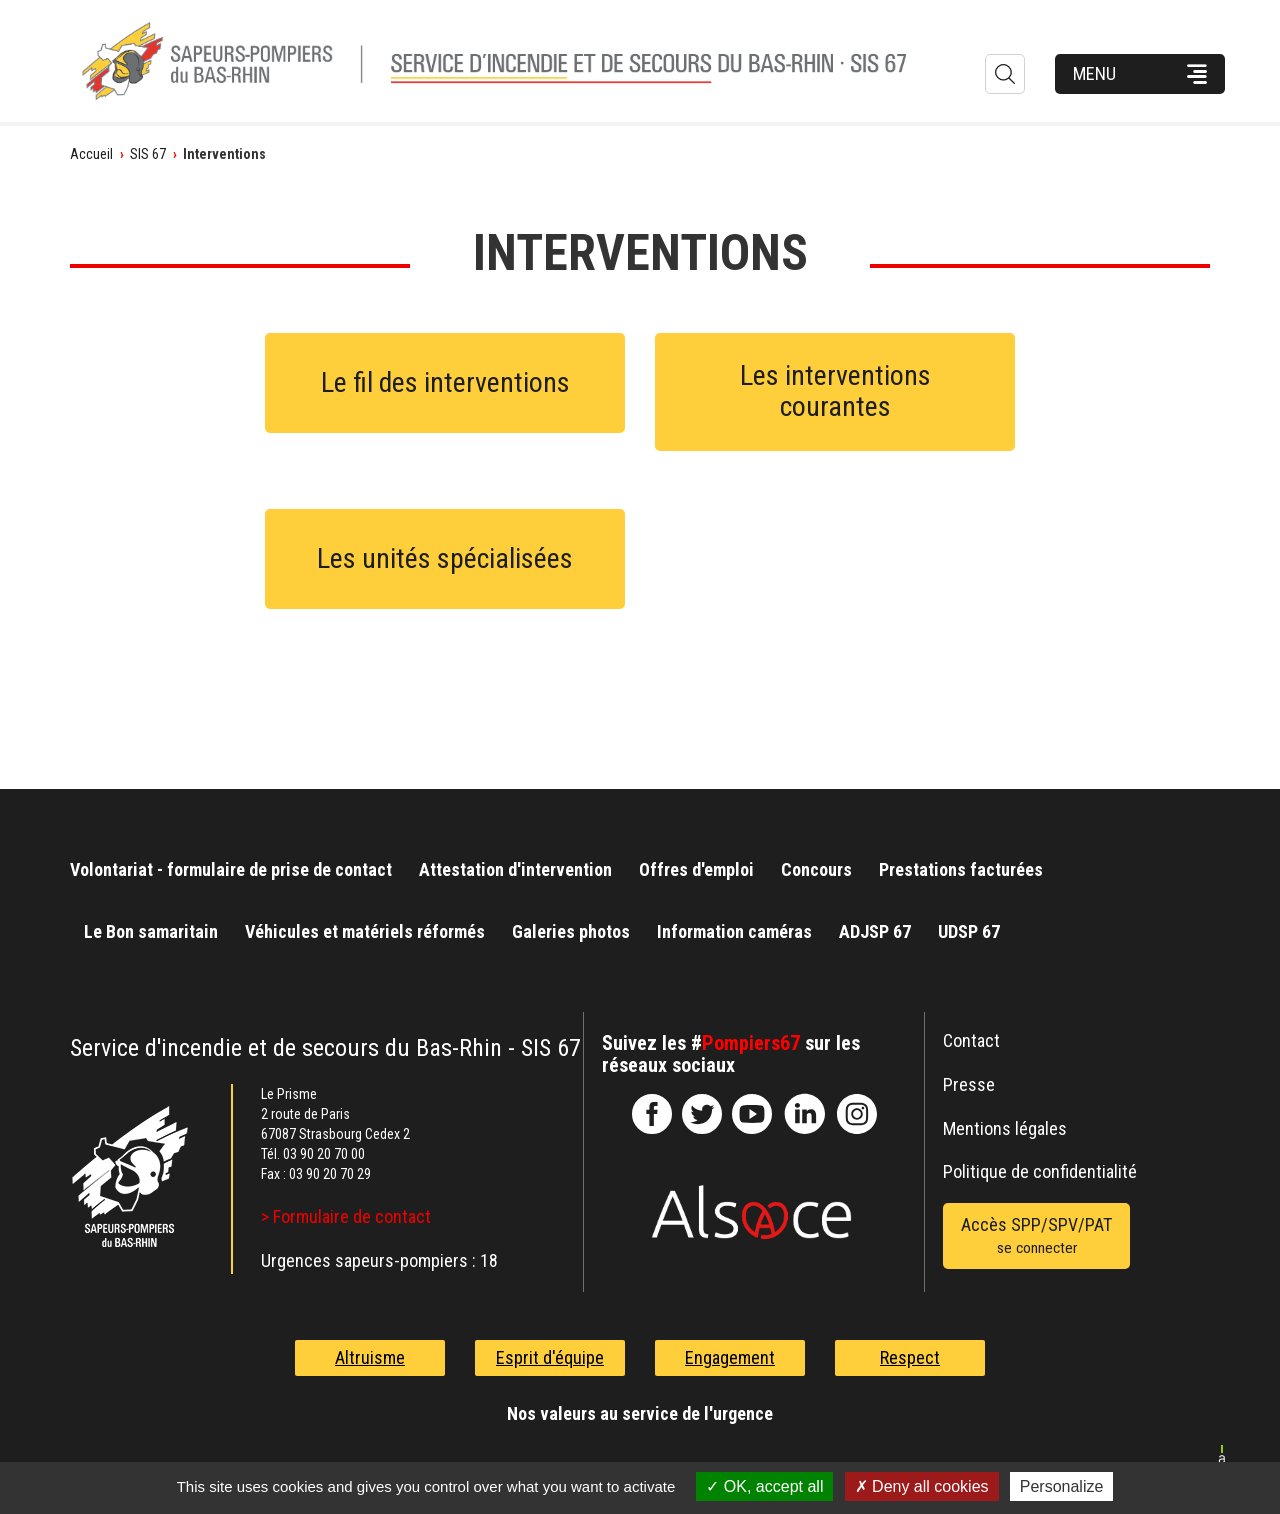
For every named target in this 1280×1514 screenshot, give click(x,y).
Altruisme (370, 1357)
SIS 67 (148, 154)
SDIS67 (652, 1114)
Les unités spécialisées (445, 558)
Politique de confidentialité (1040, 1171)
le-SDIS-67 (702, 1114)
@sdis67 (857, 1114)
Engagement (730, 1357)
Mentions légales (1005, 1128)
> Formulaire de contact (346, 1216)
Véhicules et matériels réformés (365, 931)
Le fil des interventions (445, 382)
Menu (1094, 73)
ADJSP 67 (875, 931)
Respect (910, 1357)
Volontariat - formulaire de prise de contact (231, 869)
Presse (969, 1084)
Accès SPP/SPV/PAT (1036, 1237)
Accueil (91, 154)
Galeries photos (571, 931)
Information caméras (734, 931)
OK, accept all (764, 1486)
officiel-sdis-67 (752, 1114)
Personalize (1062, 1486)
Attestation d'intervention (515, 869)
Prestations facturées (961, 869)
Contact (971, 1040)
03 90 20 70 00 (324, 1154)
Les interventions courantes (835, 391)
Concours (816, 869)
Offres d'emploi (696, 869)
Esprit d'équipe (550, 1357)
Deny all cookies (922, 1486)
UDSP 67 (969, 931)
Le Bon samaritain (151, 931)
